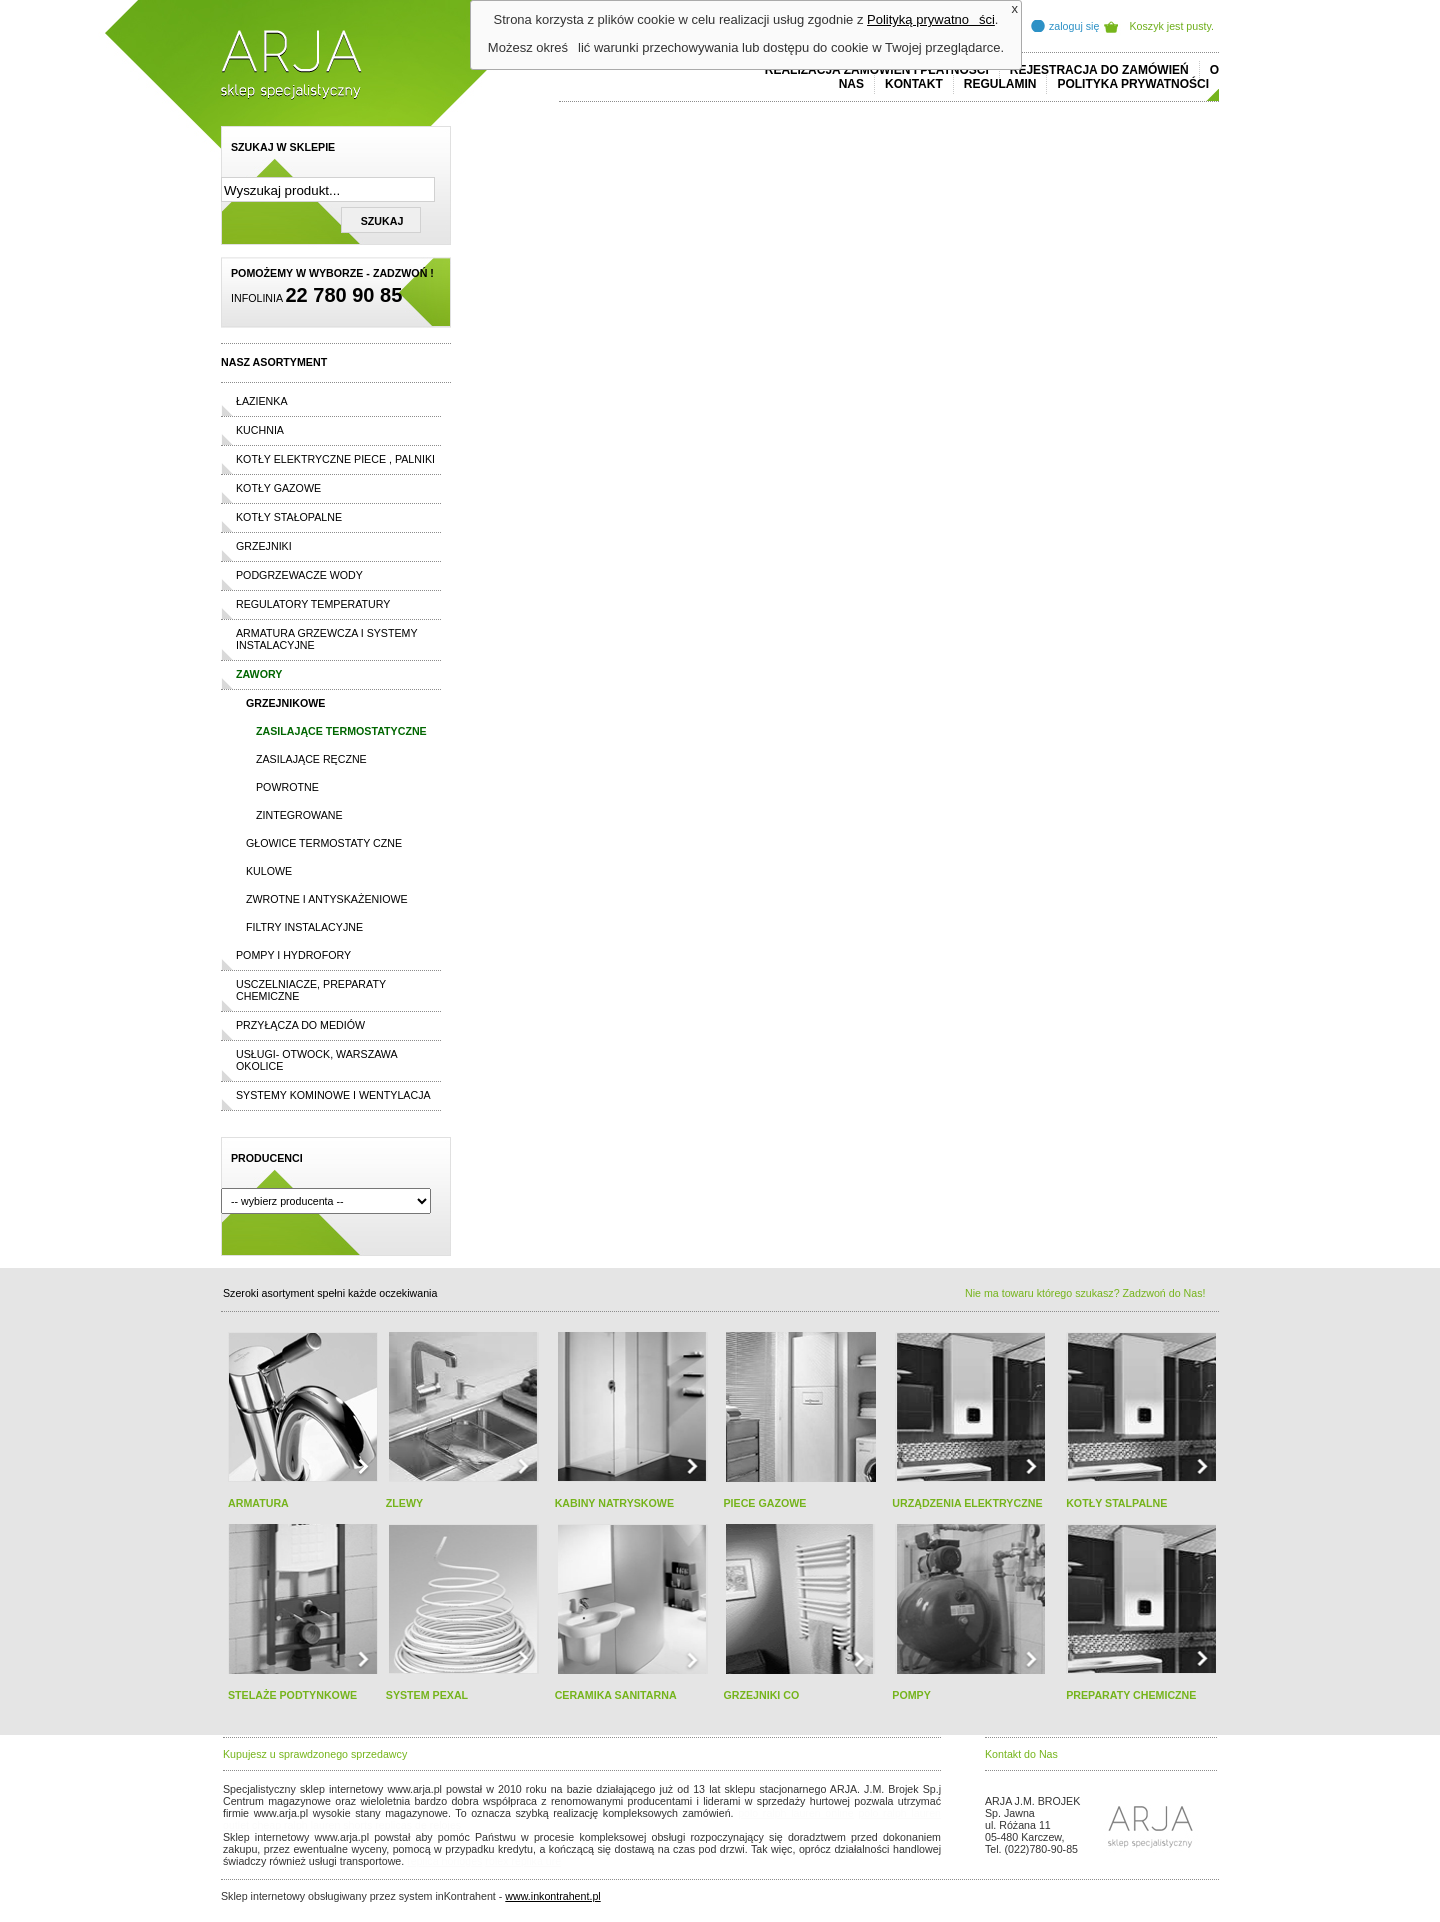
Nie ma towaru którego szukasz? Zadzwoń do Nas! (1085, 1293)
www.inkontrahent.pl (552, 1896)
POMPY (911, 1695)
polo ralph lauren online (796, 1813)
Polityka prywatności (1133, 84)
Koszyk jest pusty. (1172, 26)
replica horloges (444, 1861)
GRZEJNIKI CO (761, 1695)
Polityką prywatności (931, 19)
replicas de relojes (418, 1825)
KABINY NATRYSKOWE (614, 1503)
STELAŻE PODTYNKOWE (292, 1695)
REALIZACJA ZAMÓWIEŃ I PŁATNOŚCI (877, 70)
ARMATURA (258, 1503)
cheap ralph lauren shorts (312, 1825)
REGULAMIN (1000, 84)
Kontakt (914, 84)
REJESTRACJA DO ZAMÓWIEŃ (1099, 70)
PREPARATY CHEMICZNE (1131, 1695)
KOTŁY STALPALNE (1116, 1503)
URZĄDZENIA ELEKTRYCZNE (967, 1503)
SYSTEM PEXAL (427, 1695)
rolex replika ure (523, 1861)
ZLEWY (404, 1503)
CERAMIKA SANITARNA (616, 1695)
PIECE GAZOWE (764, 1503)
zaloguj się (1074, 26)
